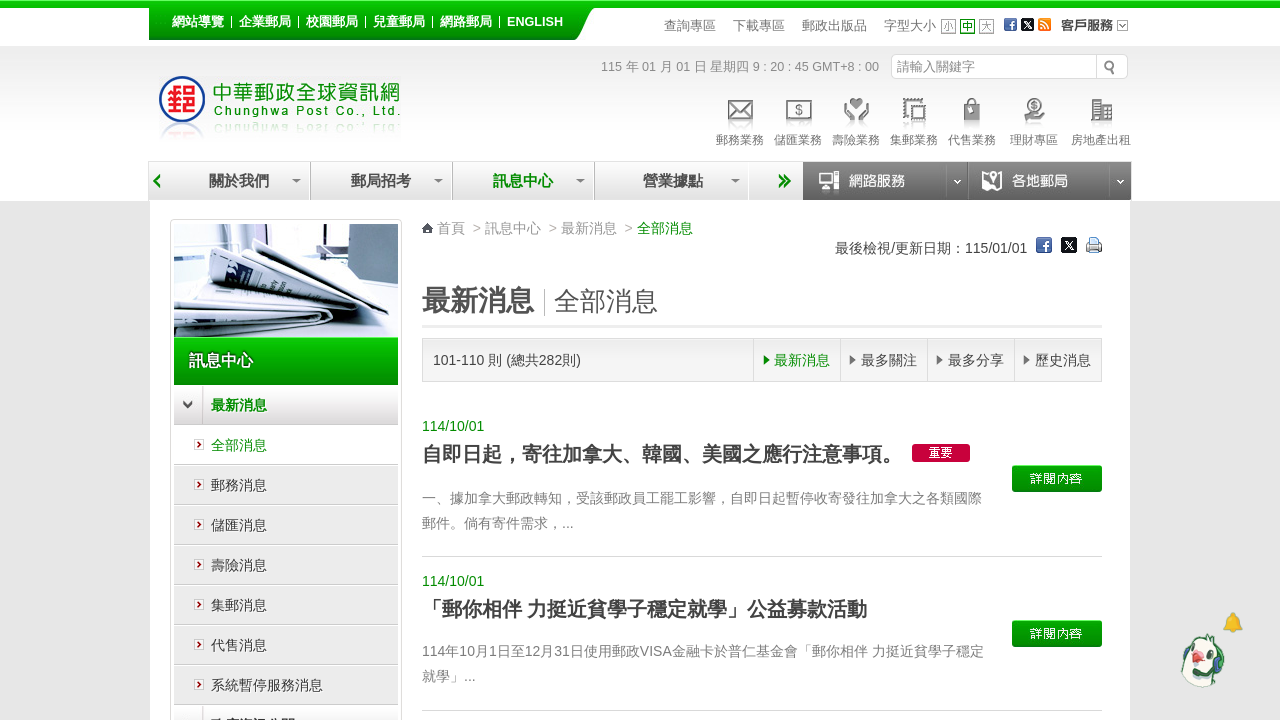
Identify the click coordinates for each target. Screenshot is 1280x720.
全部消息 (239, 445)
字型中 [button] (967, 26)
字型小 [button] (948, 26)
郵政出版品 (834, 25)
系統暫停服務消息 (267, 685)
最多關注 (889, 360)
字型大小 (910, 25)
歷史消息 (1063, 360)
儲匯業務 (798, 119)
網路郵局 (466, 22)
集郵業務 (914, 119)
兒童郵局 (399, 22)
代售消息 (239, 645)
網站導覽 (198, 22)
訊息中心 (523, 180)
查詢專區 (690, 25)
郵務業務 (740, 119)
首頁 (451, 228)
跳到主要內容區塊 (10, 10)
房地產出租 (1101, 119)
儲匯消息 (239, 525)
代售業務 (972, 119)
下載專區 (759, 25)
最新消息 (239, 405)
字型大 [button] (986, 26)
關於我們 (239, 180)
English (535, 22)
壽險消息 (239, 565)
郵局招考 (381, 180)
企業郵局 (265, 22)
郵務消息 (239, 485)
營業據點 (671, 180)
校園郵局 (332, 22)
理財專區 (1033, 119)
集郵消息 (239, 605)
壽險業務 (856, 119)
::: (160, 18)
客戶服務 (1101, 32)
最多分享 (976, 360)
